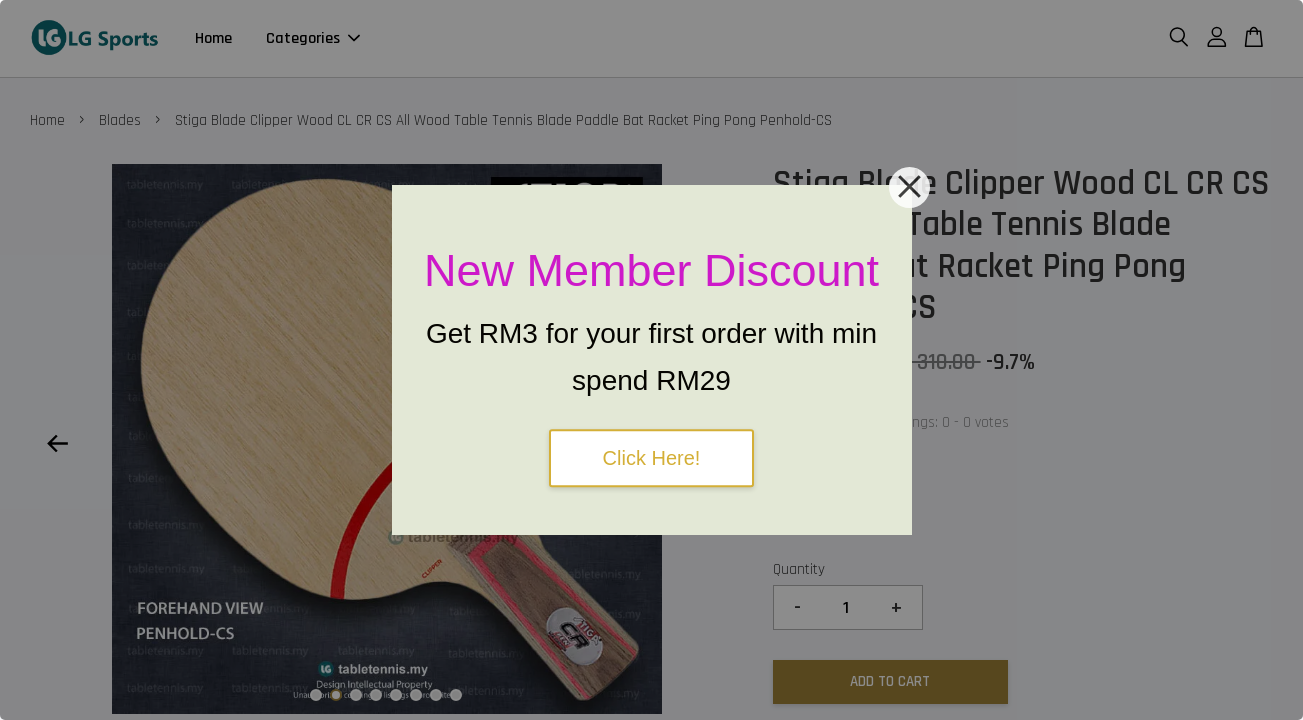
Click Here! (652, 458)
